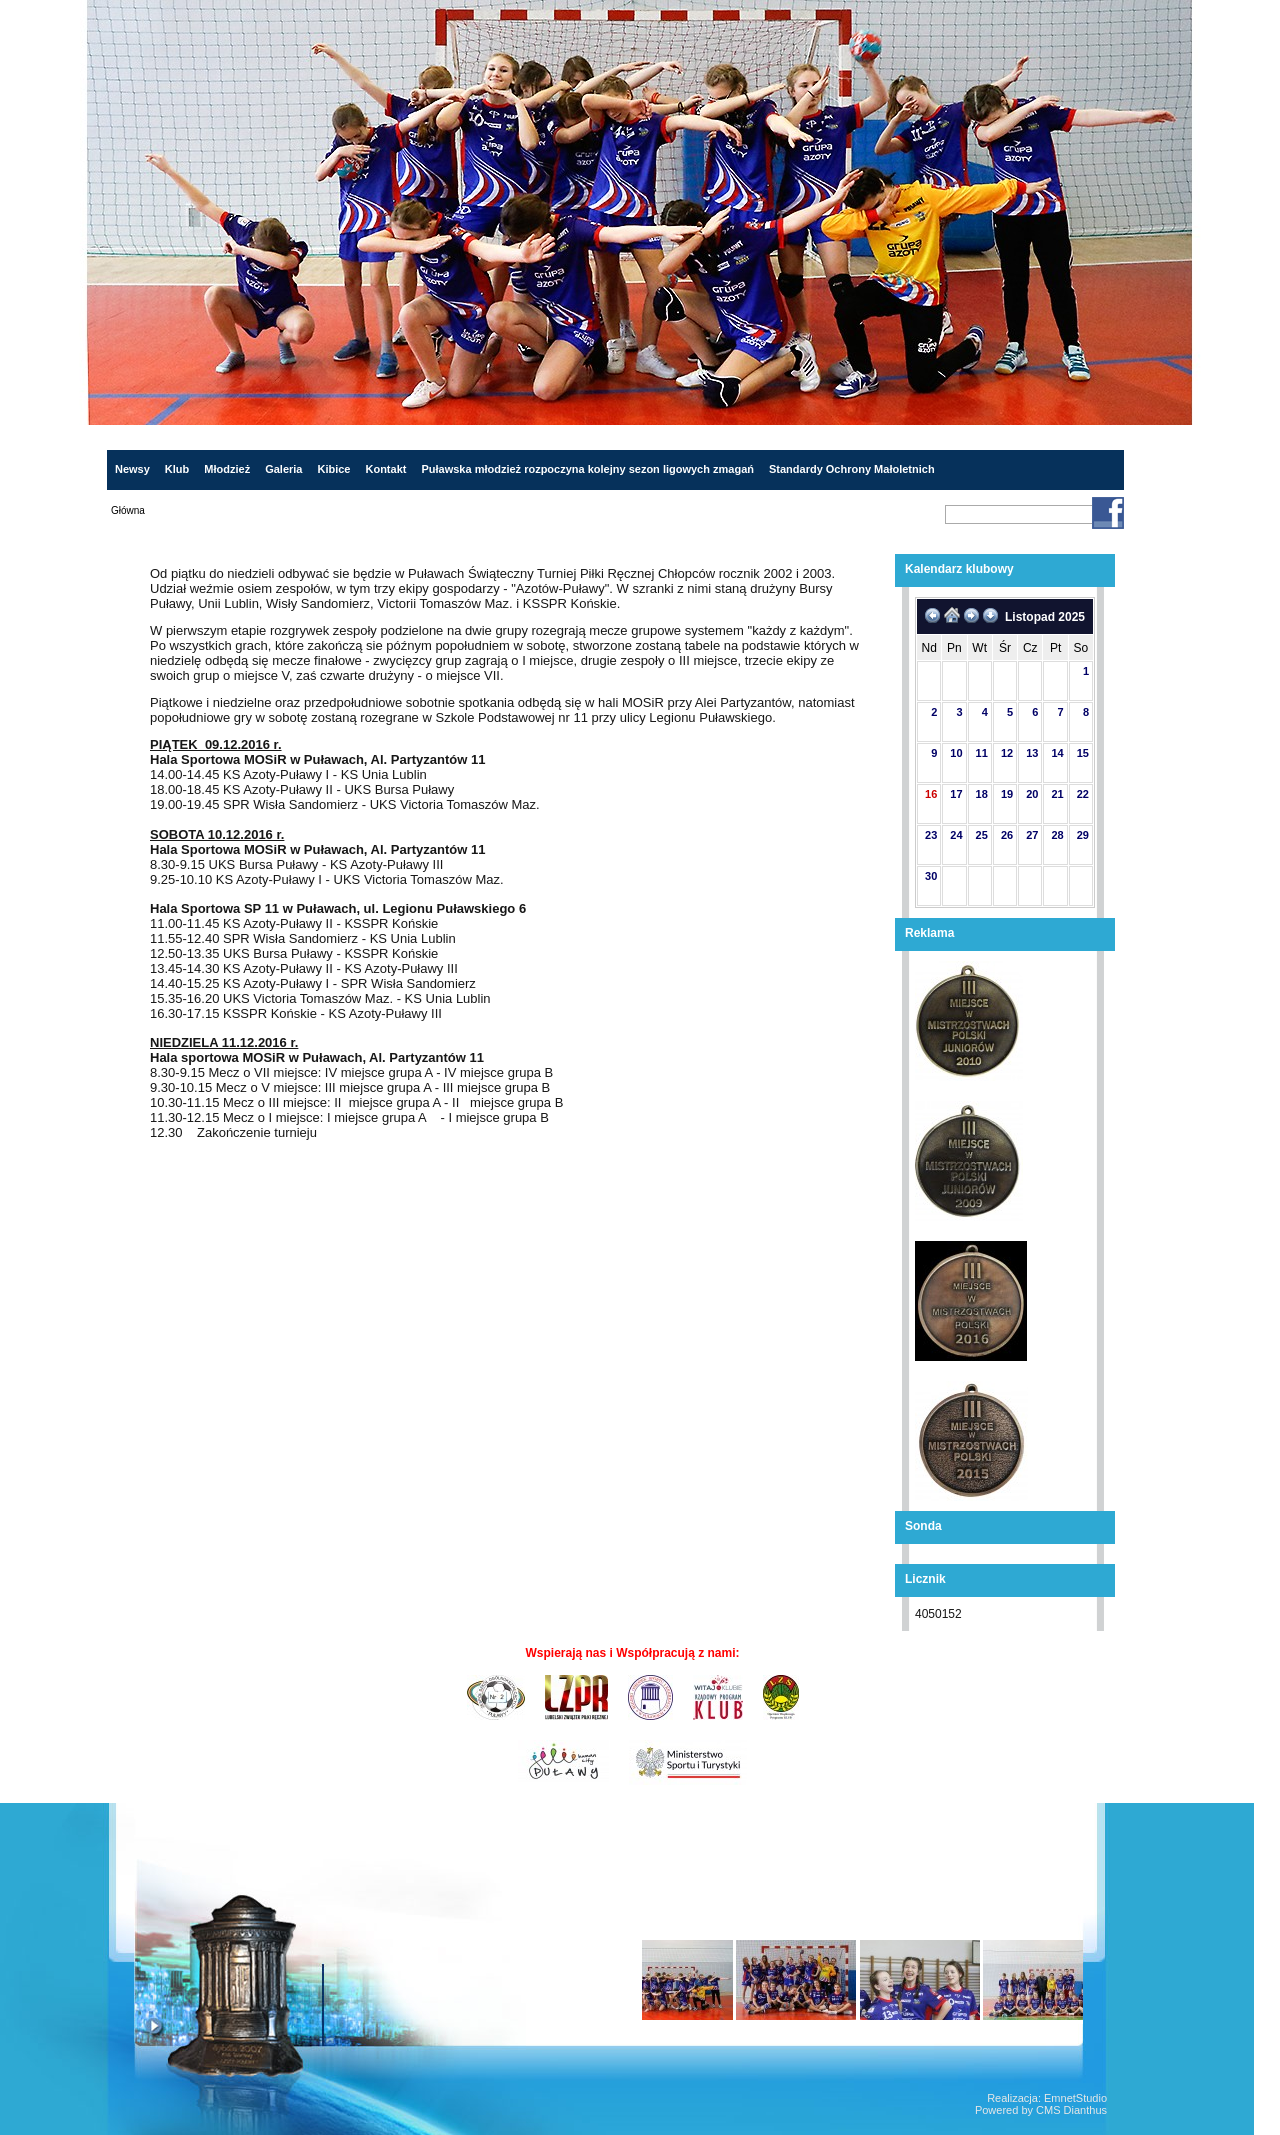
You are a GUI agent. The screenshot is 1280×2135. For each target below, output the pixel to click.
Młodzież (227, 469)
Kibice (333, 469)
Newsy (132, 469)
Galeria (283, 469)
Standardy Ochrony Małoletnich (852, 469)
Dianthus (1085, 2110)
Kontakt (385, 469)
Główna (128, 510)
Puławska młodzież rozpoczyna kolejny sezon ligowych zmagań (587, 469)
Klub (177, 469)
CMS (1048, 2110)
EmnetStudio (1075, 2098)
